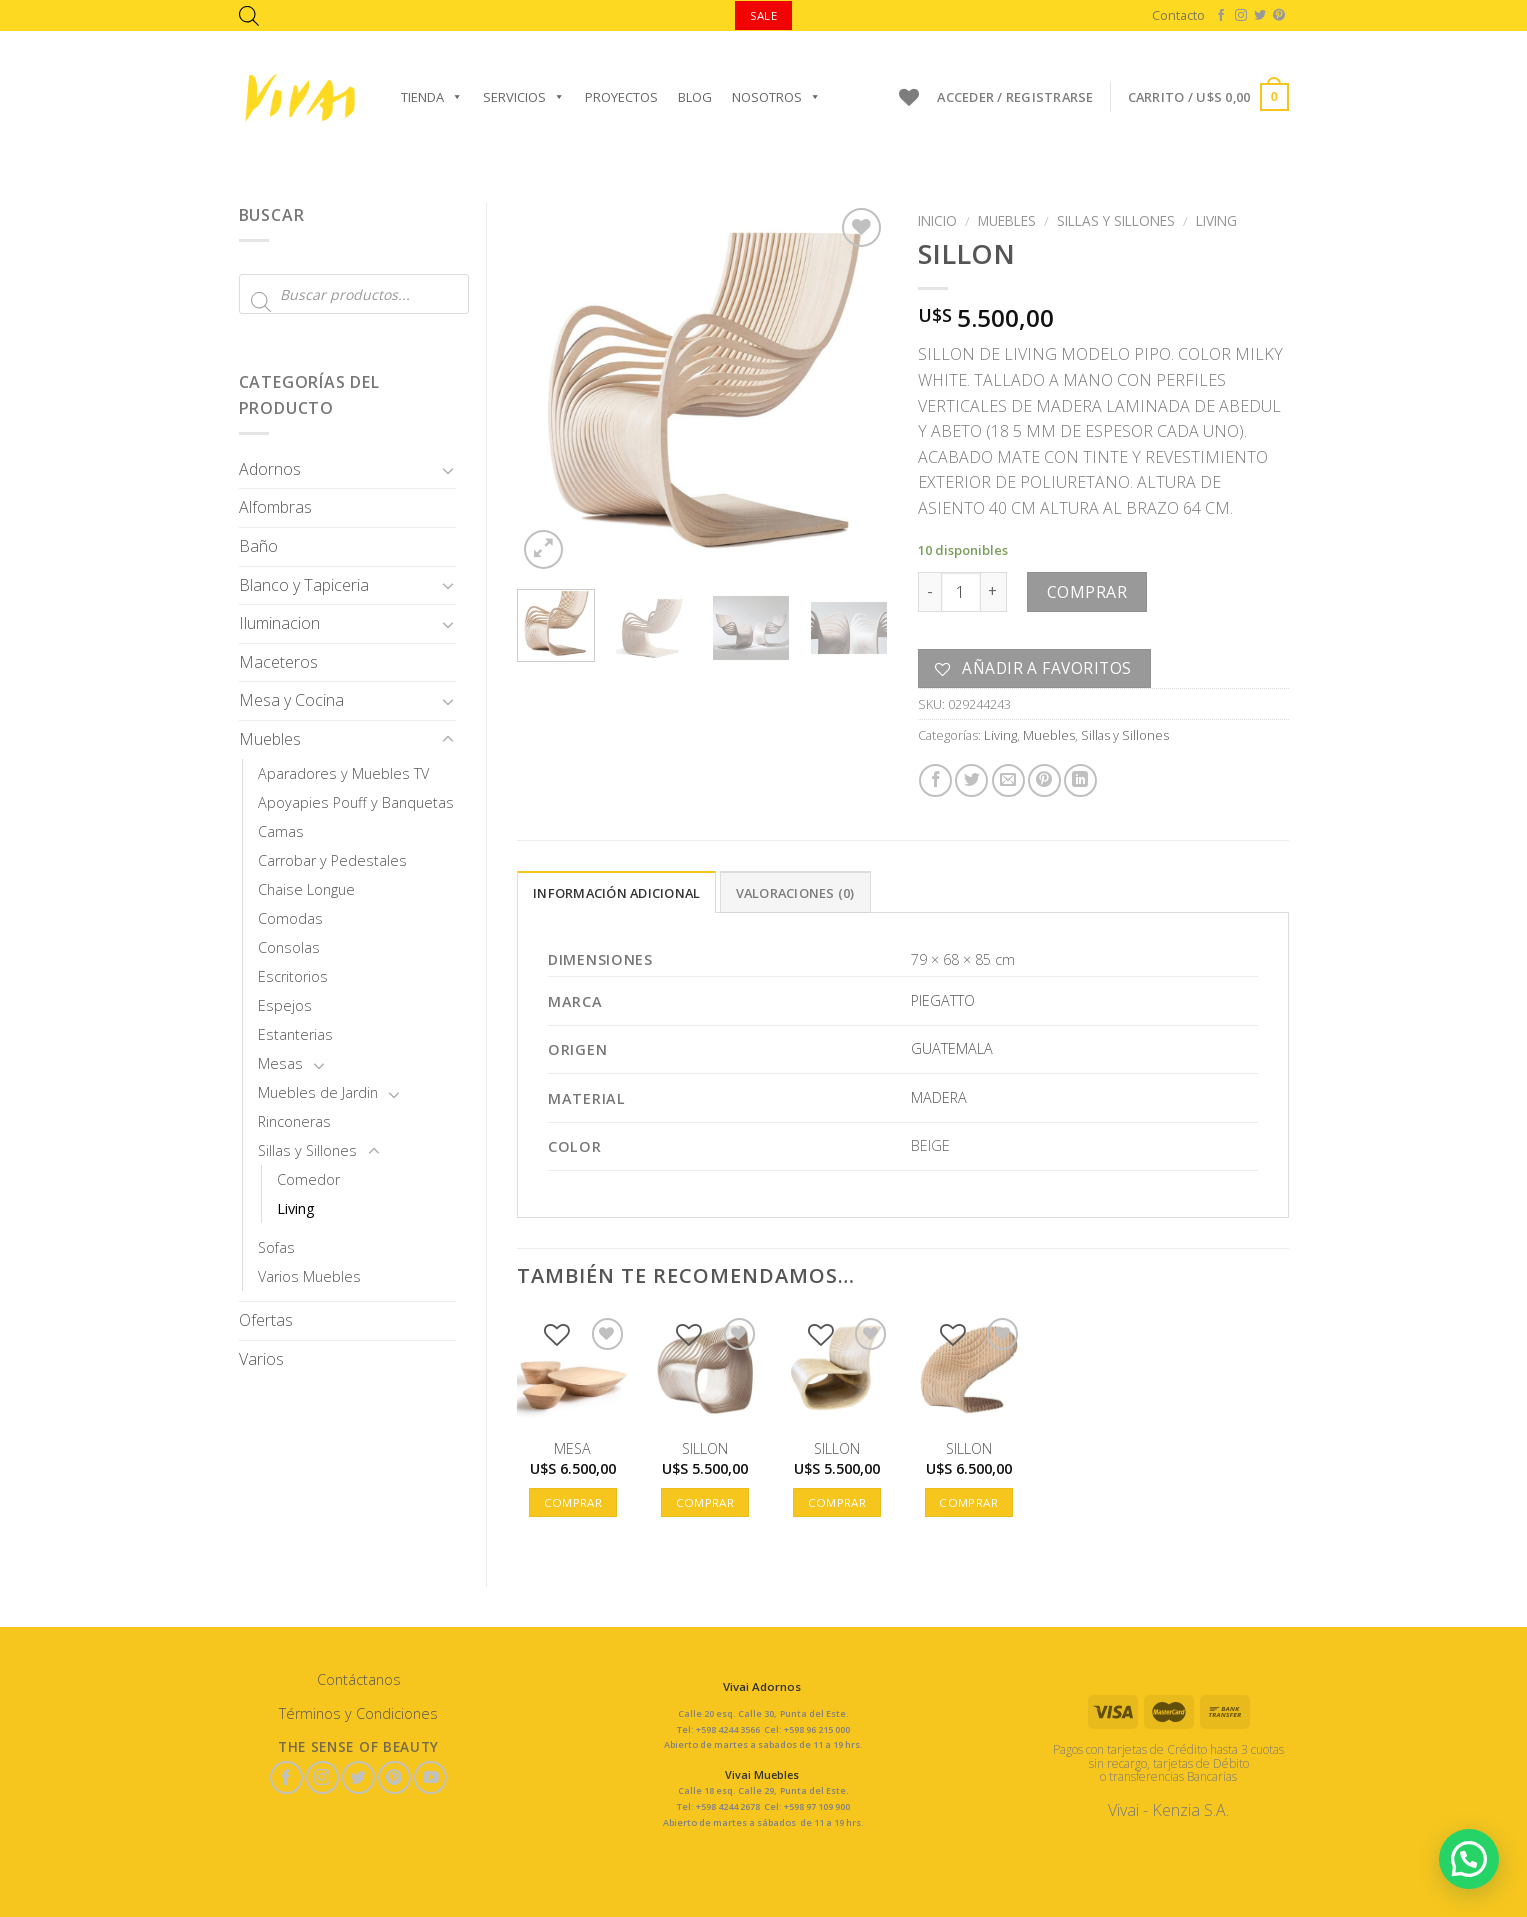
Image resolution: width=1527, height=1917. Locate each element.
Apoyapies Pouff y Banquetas (356, 802)
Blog (695, 97)
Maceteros (278, 662)
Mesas (280, 1063)
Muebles (270, 739)
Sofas (276, 1247)
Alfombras (275, 507)
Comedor (308, 1179)
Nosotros (776, 97)
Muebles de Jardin (318, 1092)
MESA (572, 1449)
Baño (258, 546)
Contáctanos (359, 1679)
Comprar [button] (573, 1502)
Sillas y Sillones (307, 1150)
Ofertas (266, 1320)
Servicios (524, 97)
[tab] (616, 892)
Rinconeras (294, 1121)
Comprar (1087, 592)
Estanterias (295, 1034)
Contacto (1178, 15)
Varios (261, 1359)
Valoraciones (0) (795, 893)
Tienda (432, 97)
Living (296, 1208)
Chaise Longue (306, 889)
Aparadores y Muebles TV (343, 773)
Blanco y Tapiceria (304, 585)
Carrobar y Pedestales (332, 860)
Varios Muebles (309, 1276)
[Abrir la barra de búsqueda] (249, 15)
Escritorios (293, 976)
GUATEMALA (952, 1048)
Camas (281, 831)
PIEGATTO (943, 1000)
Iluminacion (279, 623)
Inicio (937, 220)
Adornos (270, 469)
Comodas (290, 918)
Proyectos (621, 97)
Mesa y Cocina (291, 700)
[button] (1469, 1859)
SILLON (705, 1449)
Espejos (285, 1005)
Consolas (289, 947)
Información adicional (616, 893)
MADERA (939, 1097)
